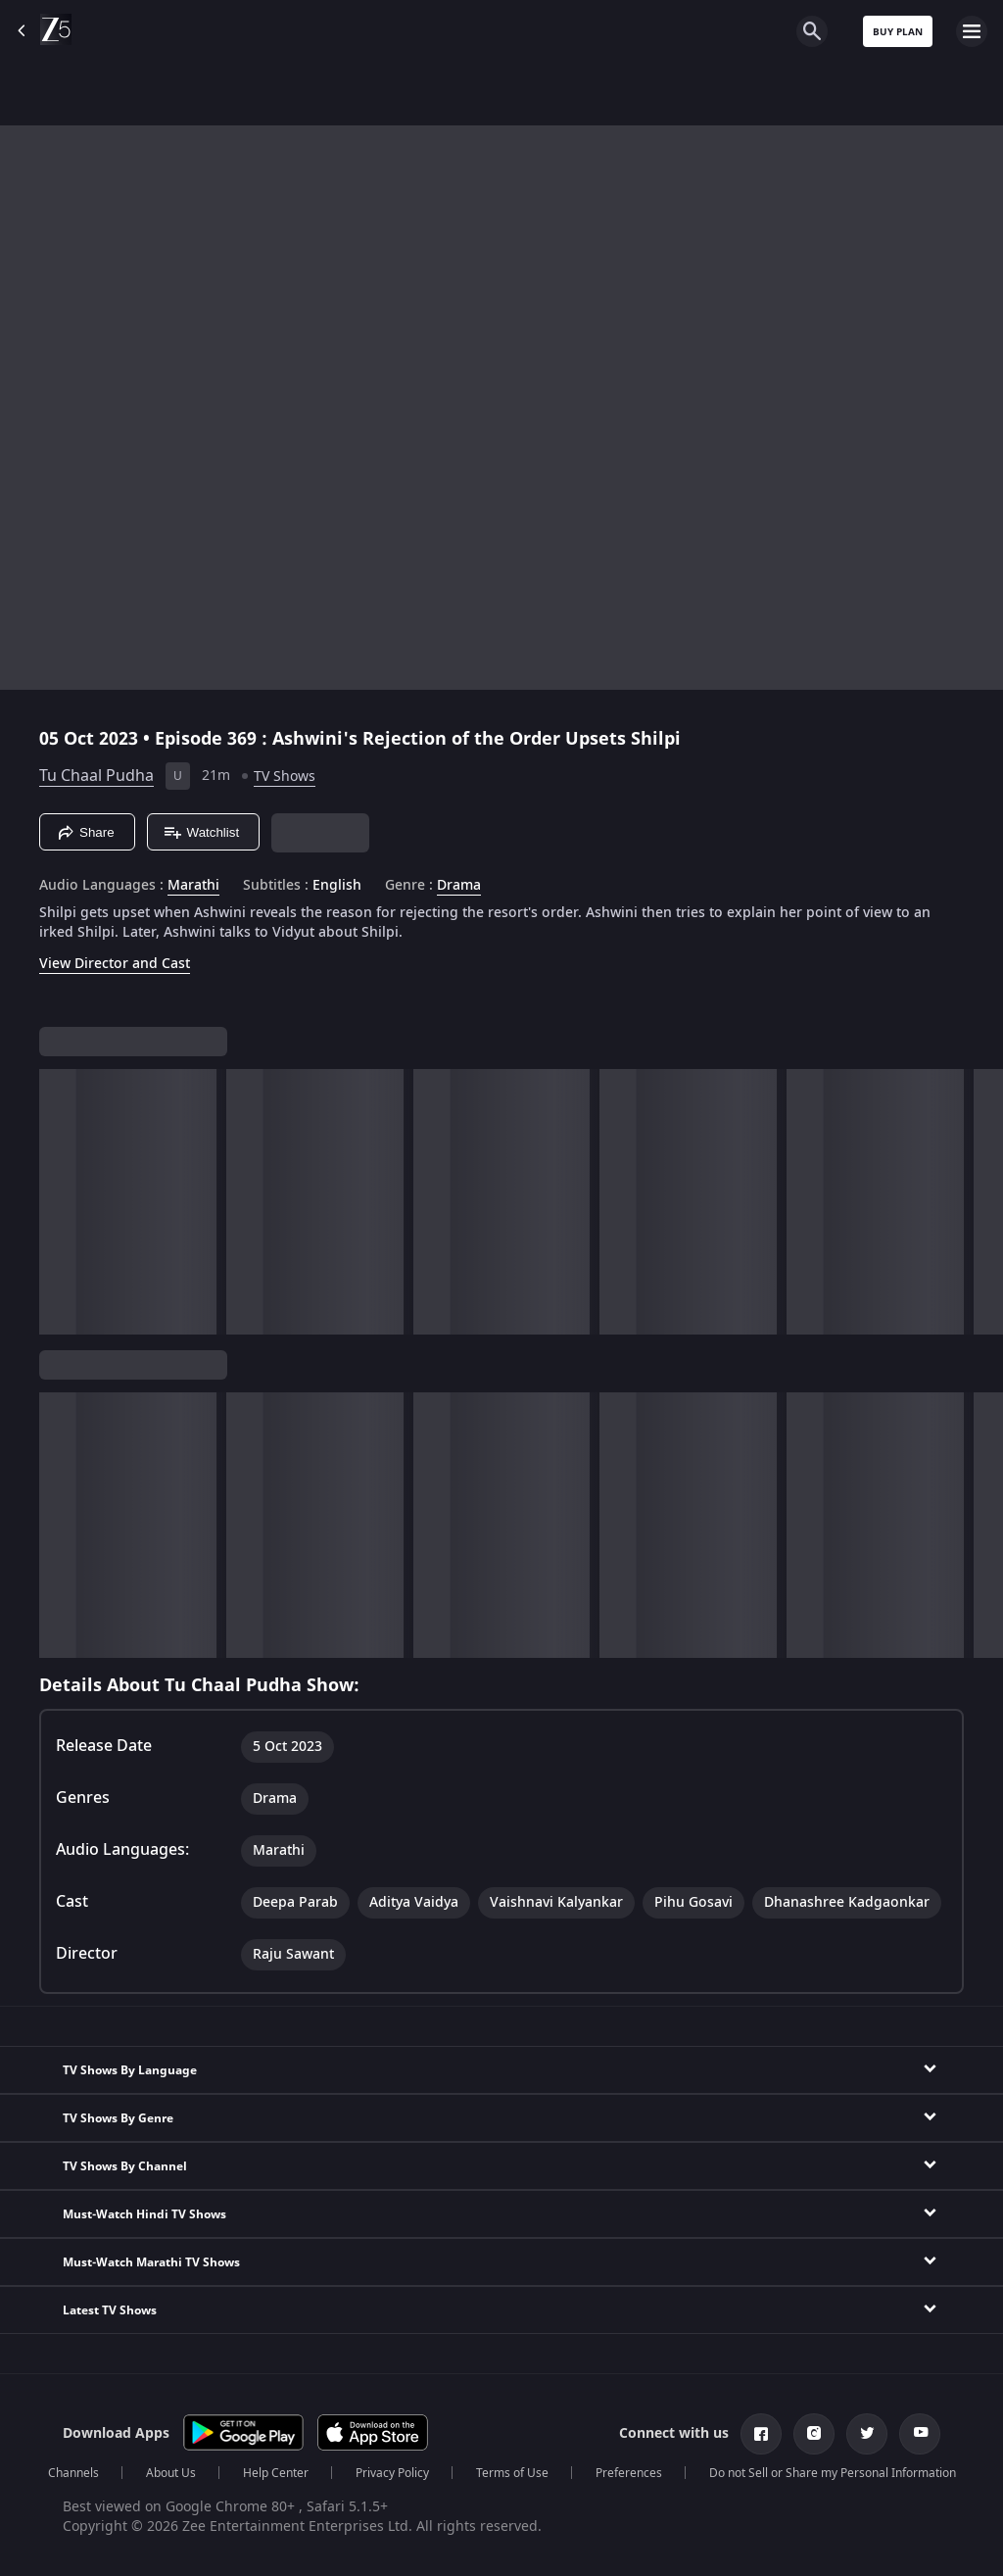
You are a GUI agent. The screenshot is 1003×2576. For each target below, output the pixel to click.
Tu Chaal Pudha (96, 776)
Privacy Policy (392, 2473)
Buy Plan (898, 31)
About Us (171, 2473)
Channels (73, 2473)
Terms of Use (512, 2473)
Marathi (193, 886)
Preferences (629, 2473)
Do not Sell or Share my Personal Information (832, 2473)
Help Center (276, 2473)
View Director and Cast (114, 963)
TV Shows (284, 776)
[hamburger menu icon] (971, 31)
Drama (459, 886)
